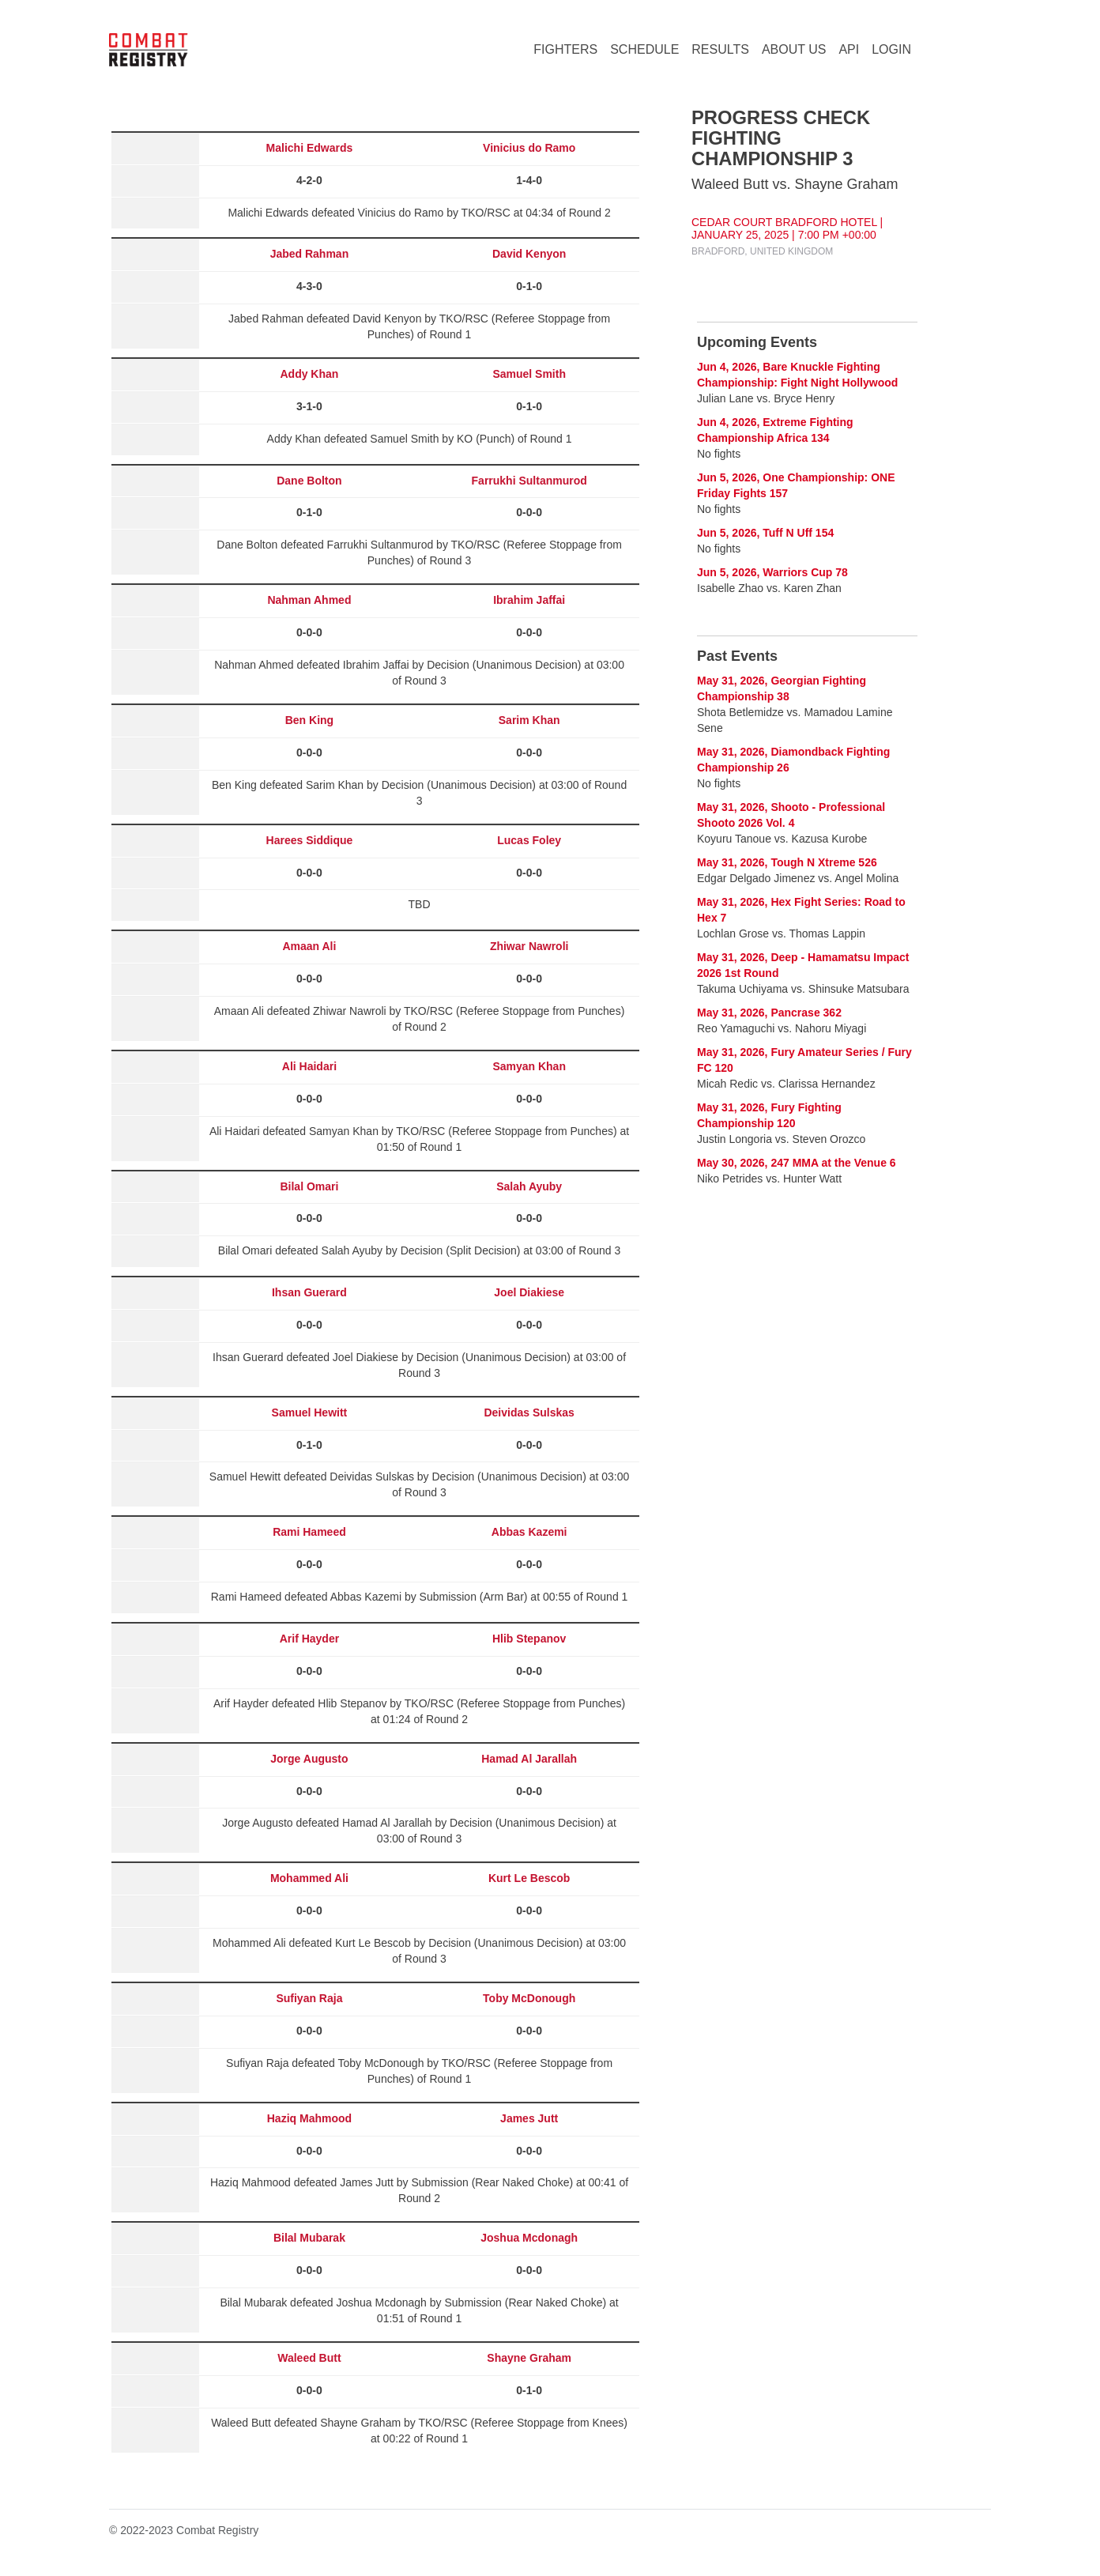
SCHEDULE (644, 49)
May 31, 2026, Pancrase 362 (769, 1012)
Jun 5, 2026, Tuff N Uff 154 (765, 532)
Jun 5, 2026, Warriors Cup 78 (772, 572)
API (848, 49)
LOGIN (891, 49)
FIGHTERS (565, 49)
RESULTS (720, 49)
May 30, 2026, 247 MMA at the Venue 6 (796, 1162)
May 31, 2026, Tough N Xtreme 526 (787, 862)
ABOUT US (794, 49)
